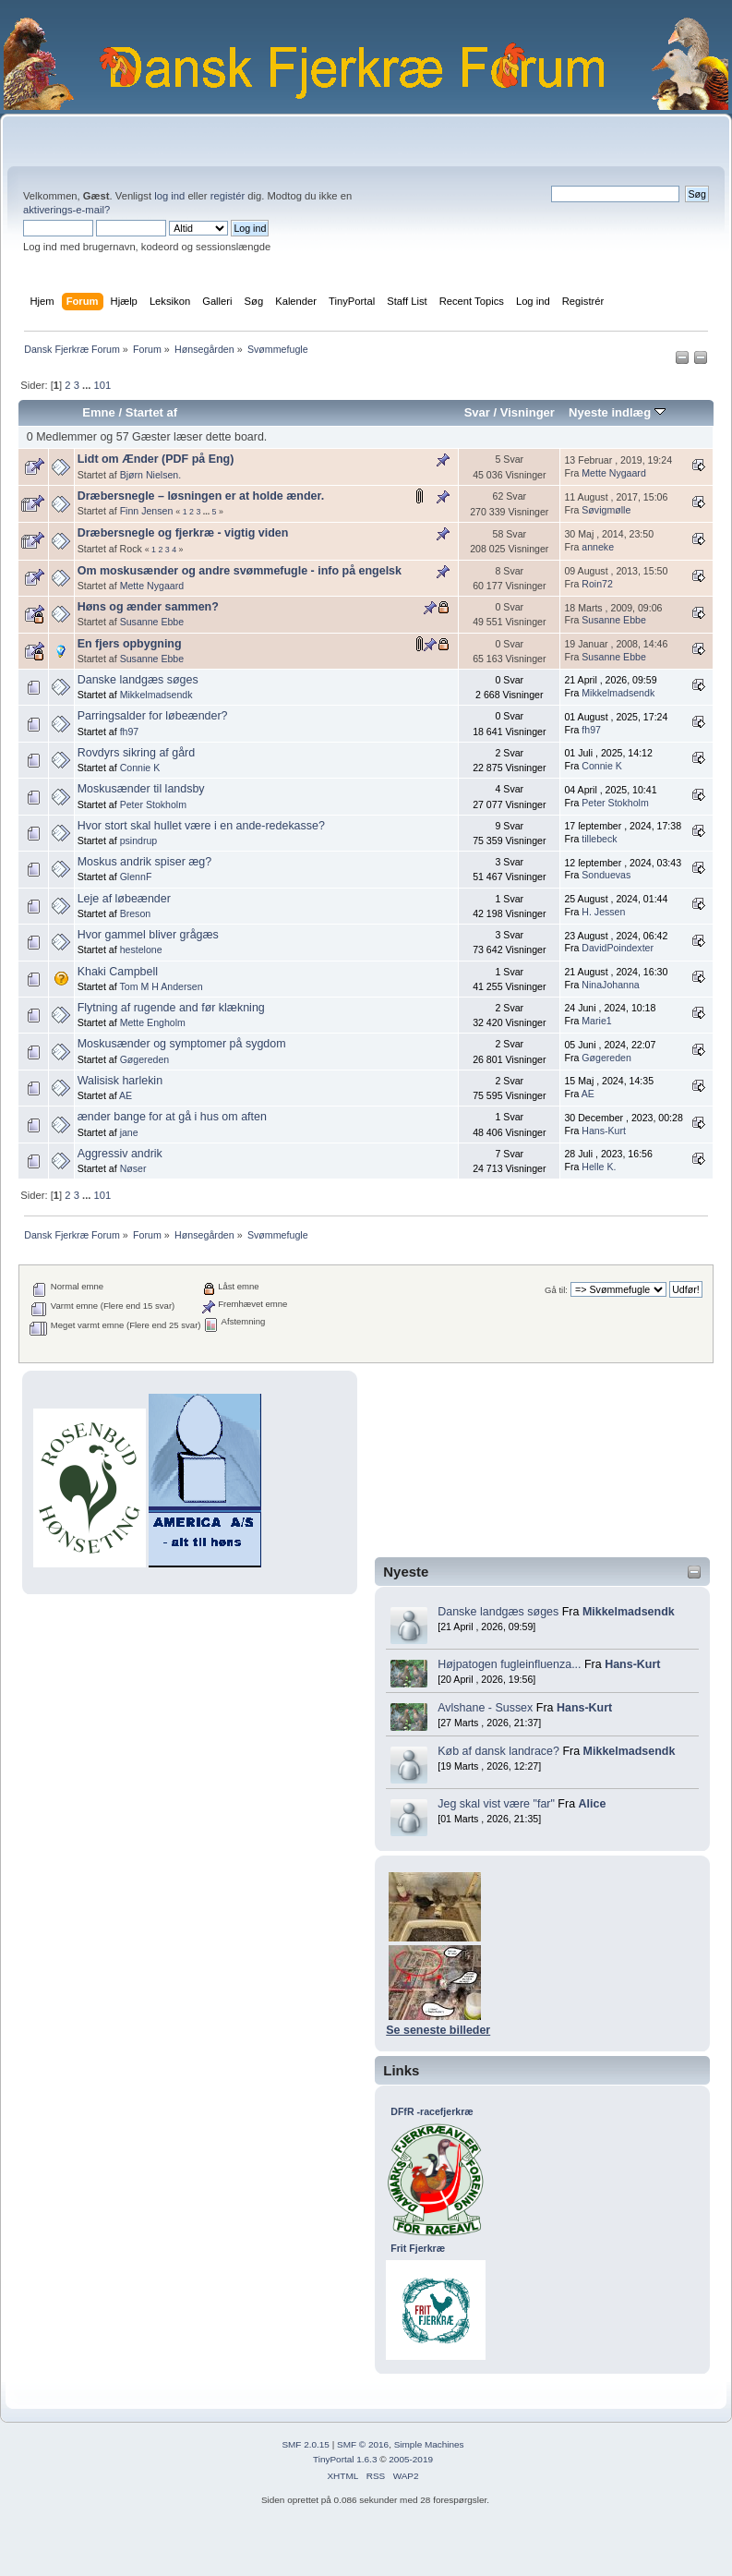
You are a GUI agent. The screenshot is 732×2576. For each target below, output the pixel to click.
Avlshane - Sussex (485, 1707)
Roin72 (597, 583)
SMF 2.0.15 (306, 2444)
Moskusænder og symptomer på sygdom (182, 1043)
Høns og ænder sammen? (148, 606)
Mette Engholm (153, 1022)
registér (227, 195)
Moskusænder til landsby (141, 788)
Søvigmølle (606, 509)
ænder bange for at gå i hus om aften (172, 1116)
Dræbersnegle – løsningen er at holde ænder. (201, 496)
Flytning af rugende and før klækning (171, 1007)
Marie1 (596, 1020)
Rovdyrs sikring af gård (137, 752)
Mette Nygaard (613, 472)
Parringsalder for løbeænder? (153, 715)
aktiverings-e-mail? (66, 209)
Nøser (133, 1168)
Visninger (527, 412)
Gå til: (556, 1290)
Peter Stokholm (153, 804)
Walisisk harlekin (120, 1080)
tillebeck (599, 838)
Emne (98, 412)
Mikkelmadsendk (628, 1611)
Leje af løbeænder (124, 898)
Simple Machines (429, 2444)
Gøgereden (145, 1059)
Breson (135, 913)
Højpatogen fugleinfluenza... (509, 1664)
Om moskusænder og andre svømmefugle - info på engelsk (240, 570)
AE (125, 1095)
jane (129, 1132)
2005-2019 (411, 2459)
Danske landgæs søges (498, 1611)
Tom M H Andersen (160, 986)
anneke (598, 546)
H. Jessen (603, 911)
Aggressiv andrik (120, 1153)
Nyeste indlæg (617, 412)
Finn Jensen (147, 510)
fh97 (129, 731)
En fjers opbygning (130, 643)
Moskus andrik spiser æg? (145, 861)
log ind (169, 195)
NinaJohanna (610, 984)
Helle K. (599, 1166)
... (87, 385)
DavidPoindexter (618, 947)
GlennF (136, 876)
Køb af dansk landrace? (498, 1751)
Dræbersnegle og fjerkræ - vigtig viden (183, 532)
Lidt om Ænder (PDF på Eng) (156, 459)
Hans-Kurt (632, 1664)
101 (102, 385)
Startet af (151, 412)
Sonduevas (606, 874)
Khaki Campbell (118, 971)
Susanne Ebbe (152, 621)
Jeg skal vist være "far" (496, 1803)
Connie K (140, 767)
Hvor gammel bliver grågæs (148, 934)
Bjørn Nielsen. (151, 474)
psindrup (139, 840)
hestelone (141, 949)
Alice (592, 1803)
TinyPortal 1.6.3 (345, 2459)
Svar (477, 412)
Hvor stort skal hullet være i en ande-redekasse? (201, 825)
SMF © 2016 (363, 2444)
